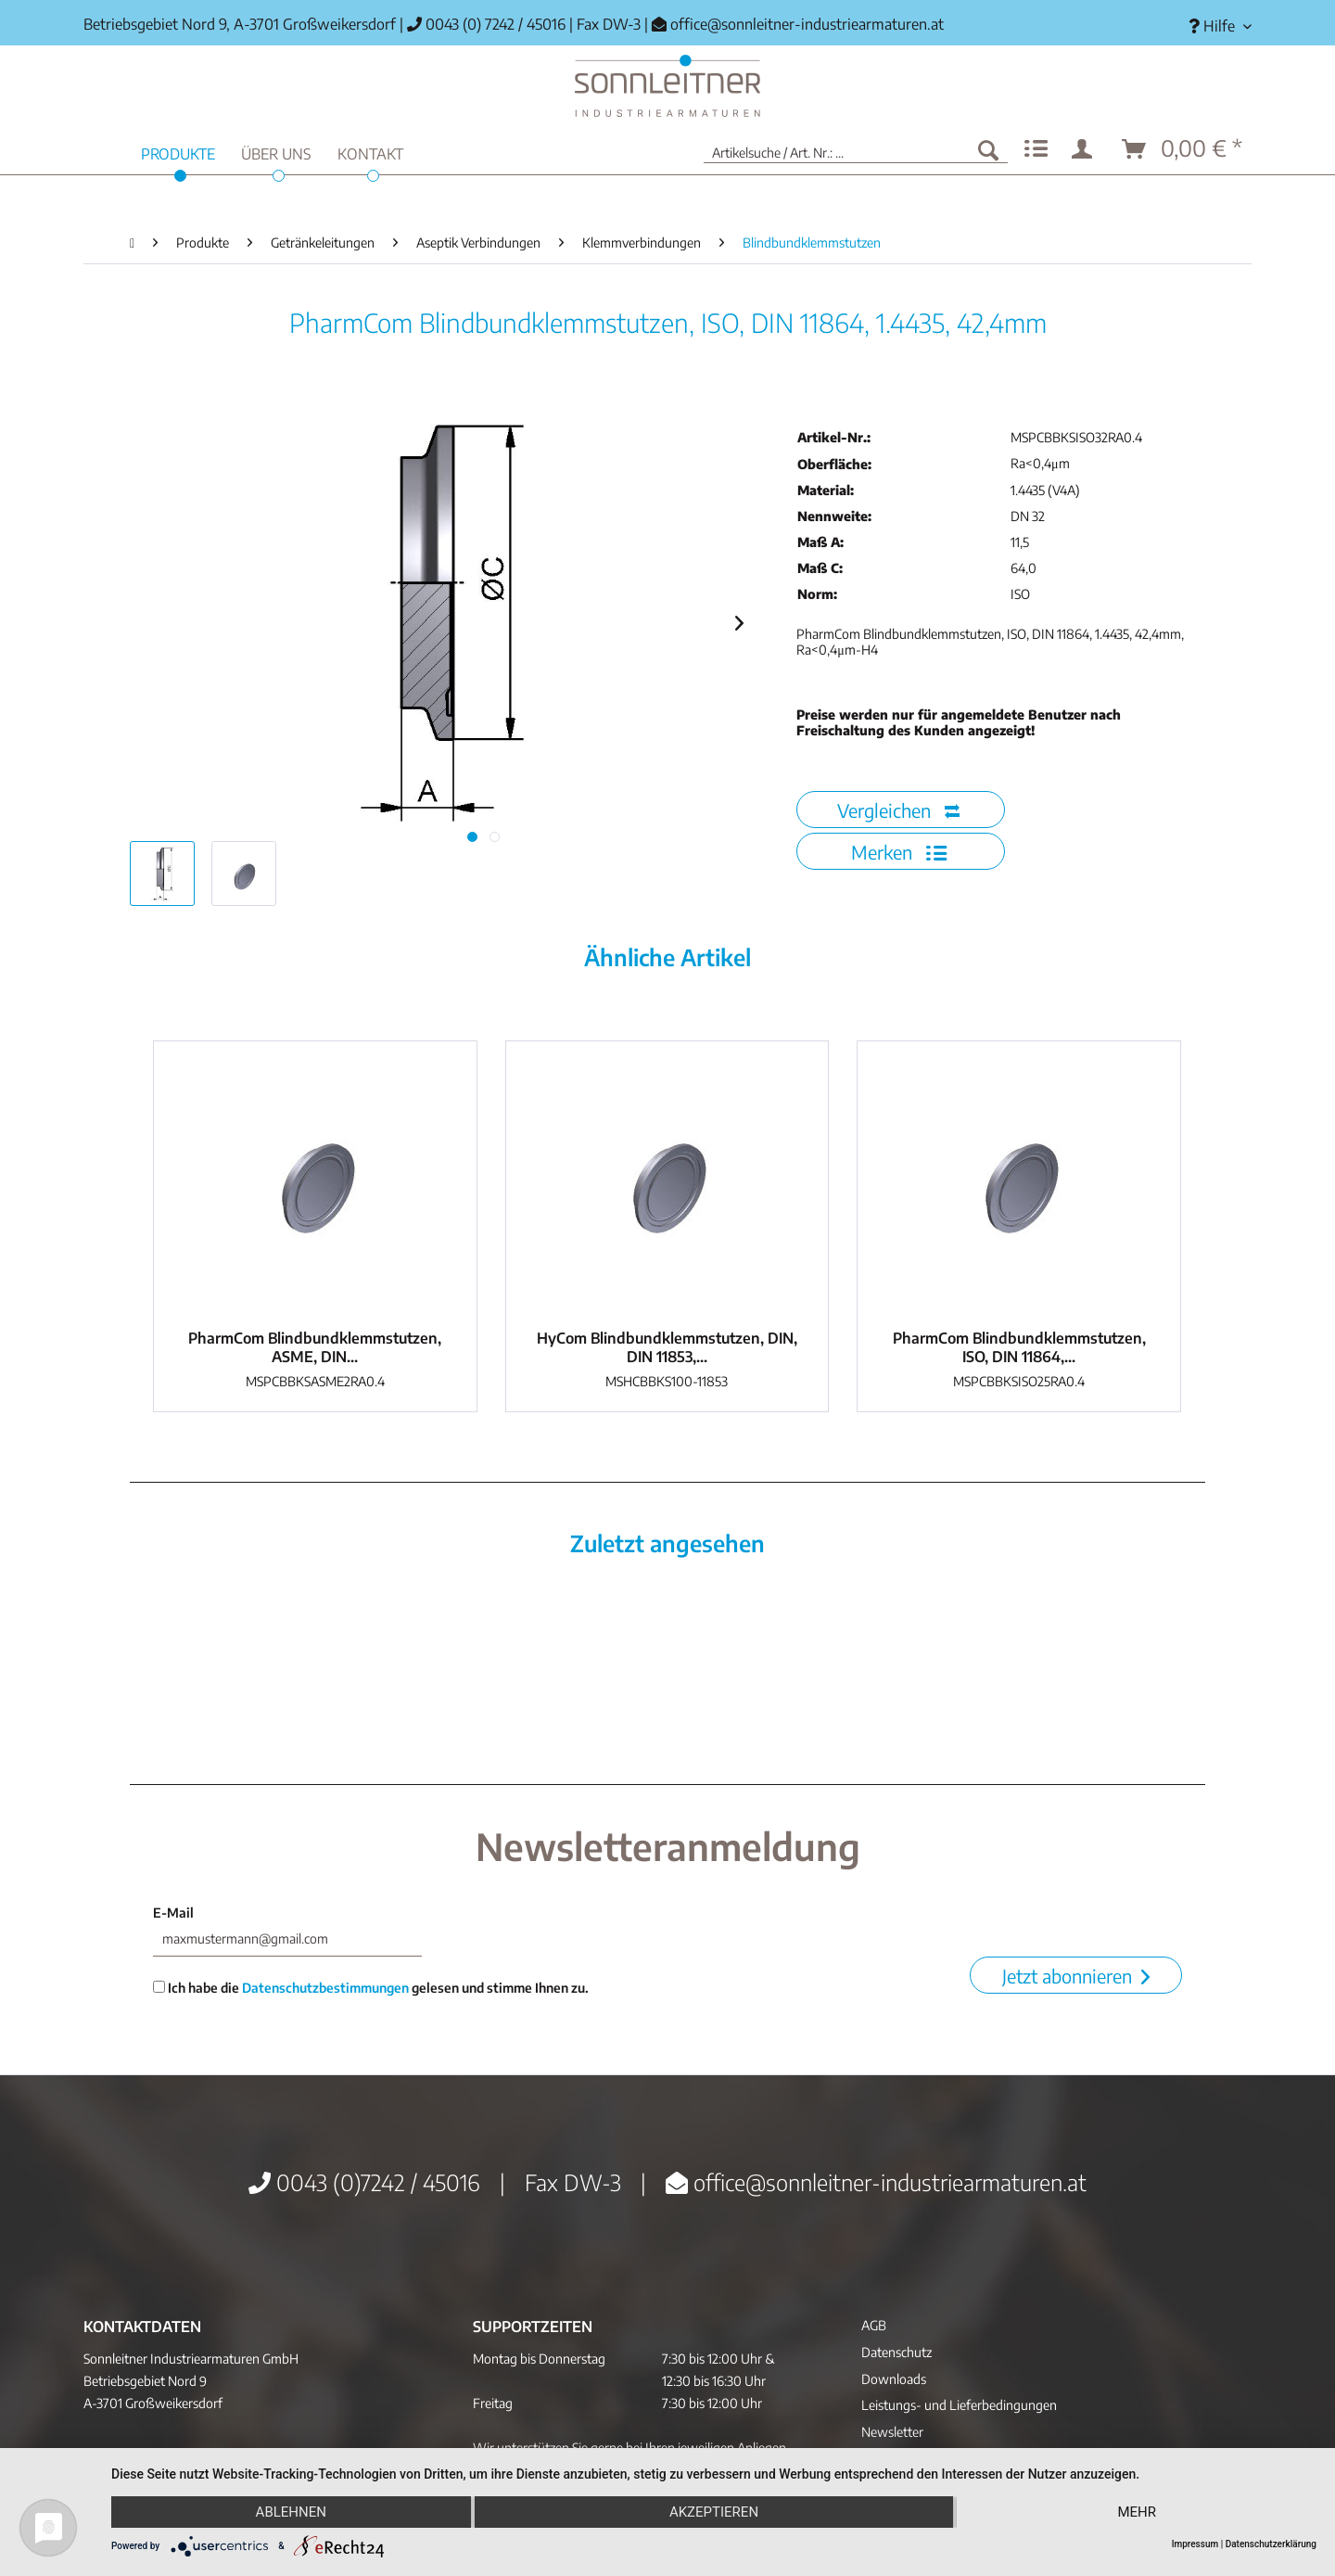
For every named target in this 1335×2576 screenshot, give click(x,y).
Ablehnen (291, 2512)
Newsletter (892, 2432)
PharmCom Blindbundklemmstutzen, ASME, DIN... (314, 1347)
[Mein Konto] (1085, 149)
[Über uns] (276, 151)
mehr (1136, 2512)
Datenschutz (896, 2352)
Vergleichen (898, 810)
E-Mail (173, 1912)
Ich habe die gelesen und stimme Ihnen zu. (371, 1988)
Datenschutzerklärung (1271, 2544)
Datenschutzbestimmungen (325, 1988)
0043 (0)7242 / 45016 (364, 2182)
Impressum (1195, 2544)
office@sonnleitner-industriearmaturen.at (807, 24)
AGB (873, 2325)
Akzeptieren (713, 2512)
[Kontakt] (370, 151)
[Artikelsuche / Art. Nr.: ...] (856, 149)
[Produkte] (178, 151)
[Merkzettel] (1036, 149)
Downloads (893, 2379)
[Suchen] (988, 149)
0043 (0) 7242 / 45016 (486, 24)
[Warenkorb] (1183, 149)
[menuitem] (1213, 26)
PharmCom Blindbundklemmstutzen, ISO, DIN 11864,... (1019, 1347)
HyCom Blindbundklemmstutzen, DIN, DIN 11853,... (667, 1347)
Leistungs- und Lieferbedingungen (959, 2405)
